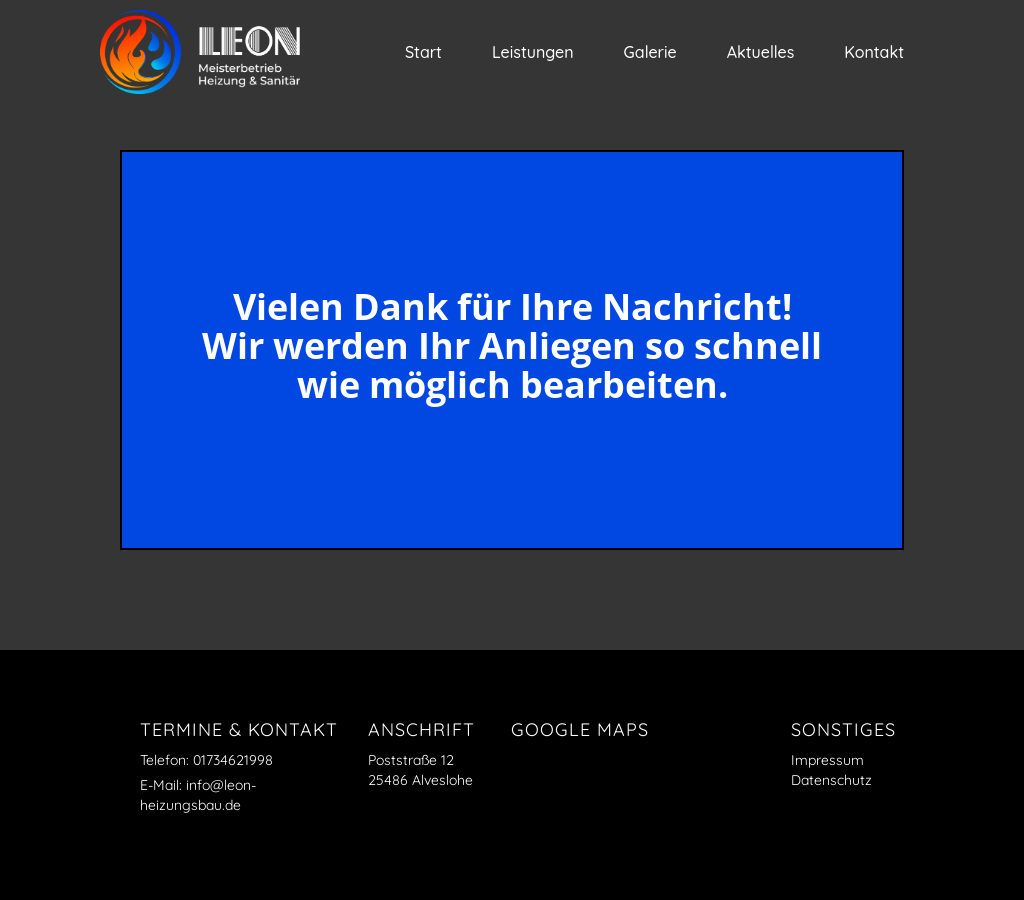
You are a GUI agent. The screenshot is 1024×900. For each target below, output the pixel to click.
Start (423, 52)
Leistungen (533, 52)
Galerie (650, 52)
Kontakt (874, 52)
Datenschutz (831, 780)
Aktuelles (761, 52)
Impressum (827, 760)
